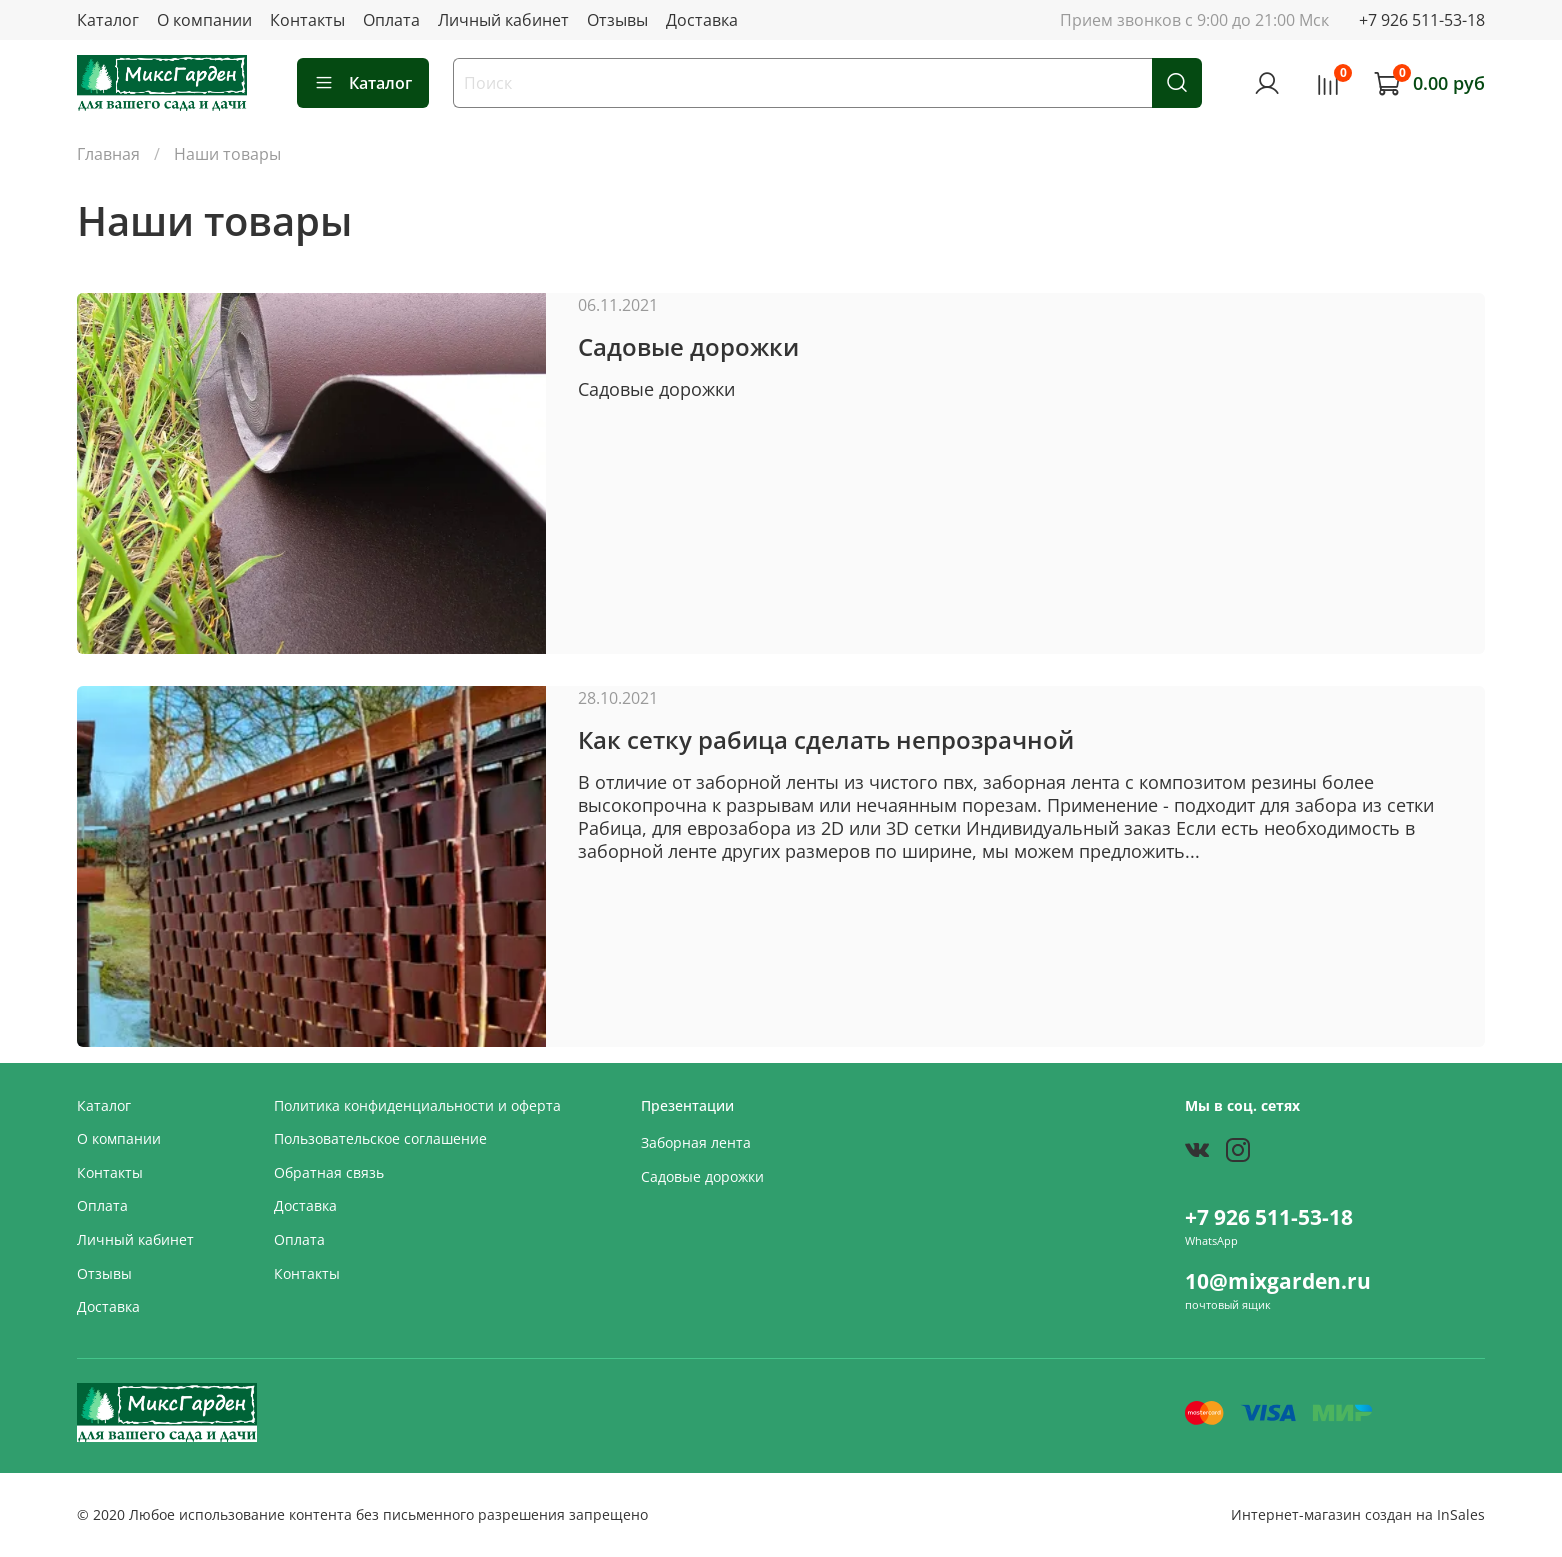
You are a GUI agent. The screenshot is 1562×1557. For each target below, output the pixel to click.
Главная (108, 154)
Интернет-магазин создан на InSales (1358, 1514)
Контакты (307, 20)
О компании (204, 20)
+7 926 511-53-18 (1422, 20)
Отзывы (617, 20)
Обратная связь (329, 1172)
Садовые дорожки (688, 346)
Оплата (391, 20)
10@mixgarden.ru (1278, 1281)
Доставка (702, 20)
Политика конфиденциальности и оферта (417, 1105)
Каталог (108, 20)
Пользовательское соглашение (380, 1138)
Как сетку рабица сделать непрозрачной (826, 739)
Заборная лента (696, 1142)
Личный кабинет (503, 20)
